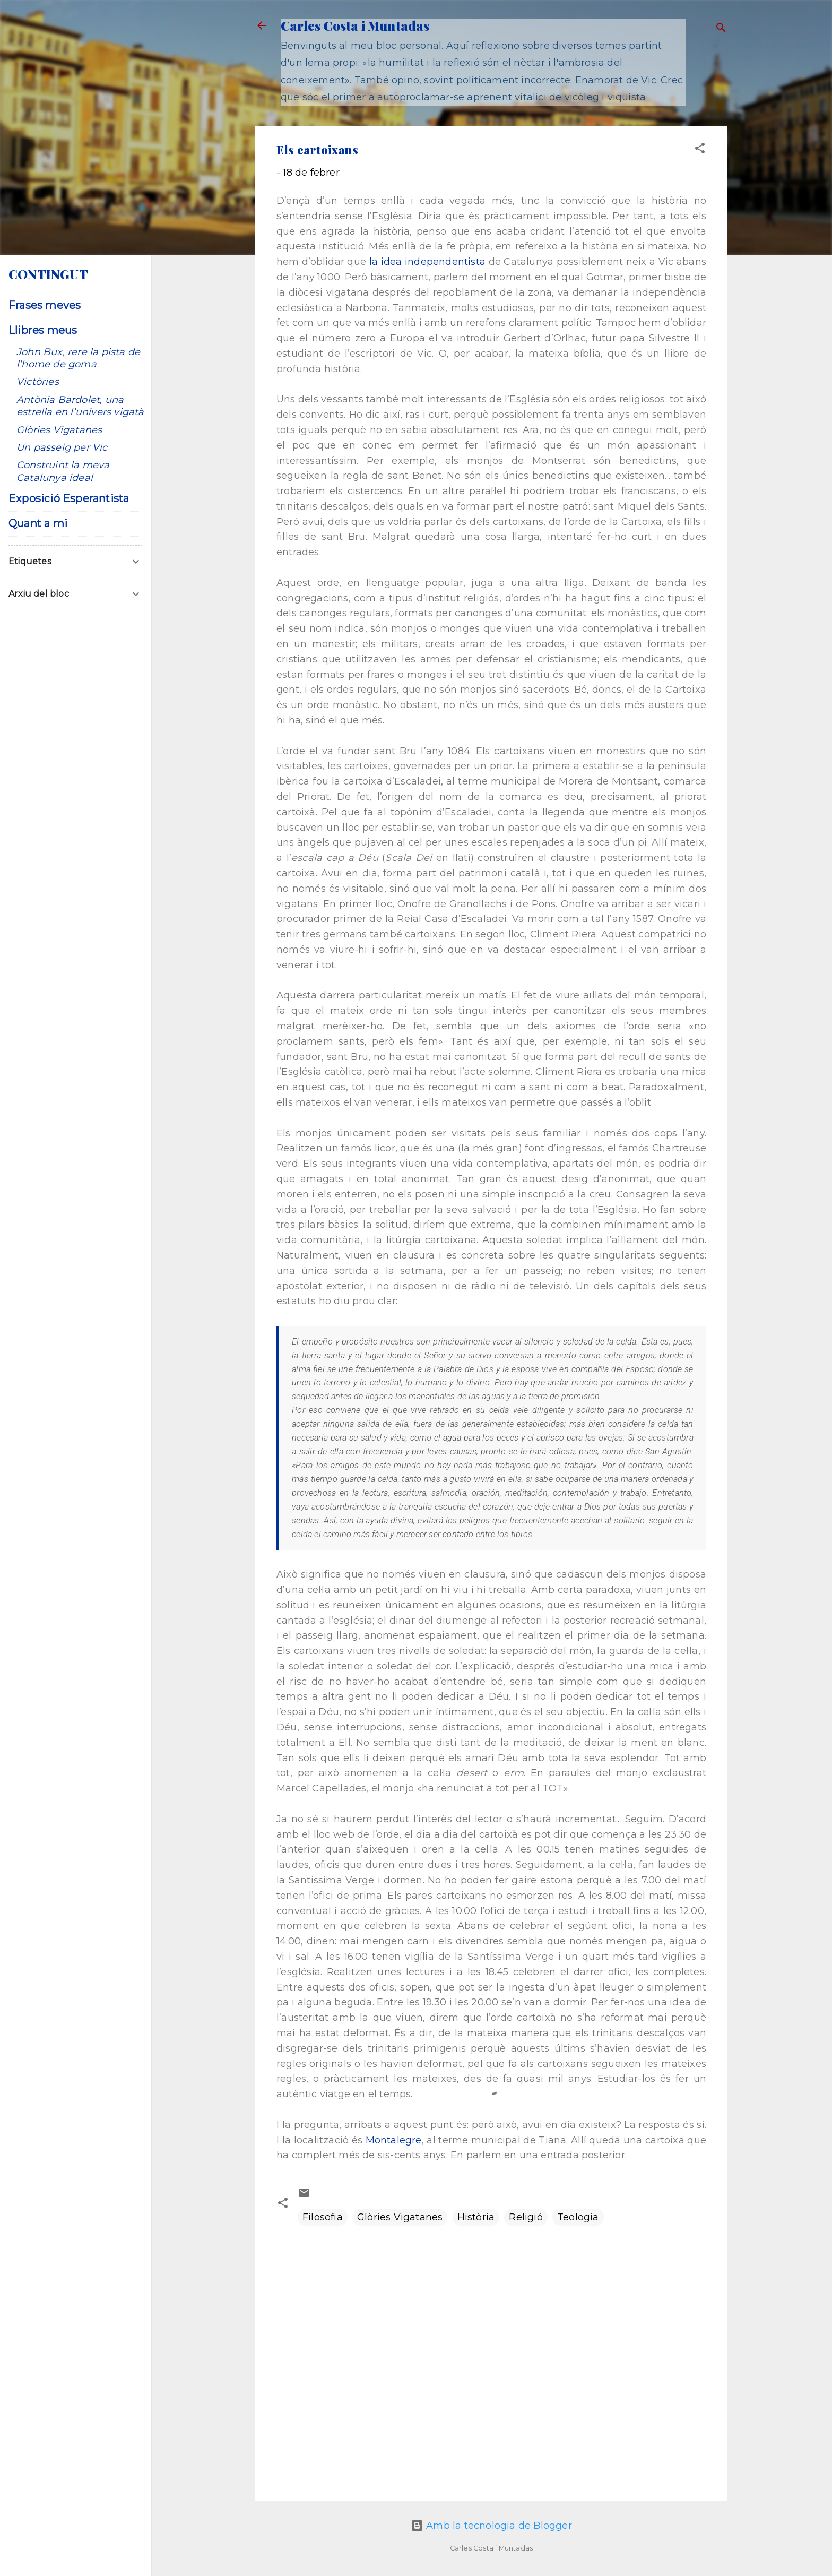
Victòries (37, 381)
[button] (700, 150)
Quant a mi (37, 523)
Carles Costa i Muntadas (355, 25)
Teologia (578, 2217)
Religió (525, 2217)
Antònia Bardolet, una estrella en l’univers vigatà (80, 406)
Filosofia (322, 2217)
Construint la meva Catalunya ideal (63, 471)
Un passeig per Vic (62, 447)
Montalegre (394, 2140)
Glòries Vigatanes (400, 2217)
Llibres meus (42, 330)
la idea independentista (427, 262)
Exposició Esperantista (68, 498)
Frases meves (44, 305)
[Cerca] (721, 29)
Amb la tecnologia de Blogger (491, 2525)
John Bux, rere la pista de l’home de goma (78, 358)
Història (476, 2217)
